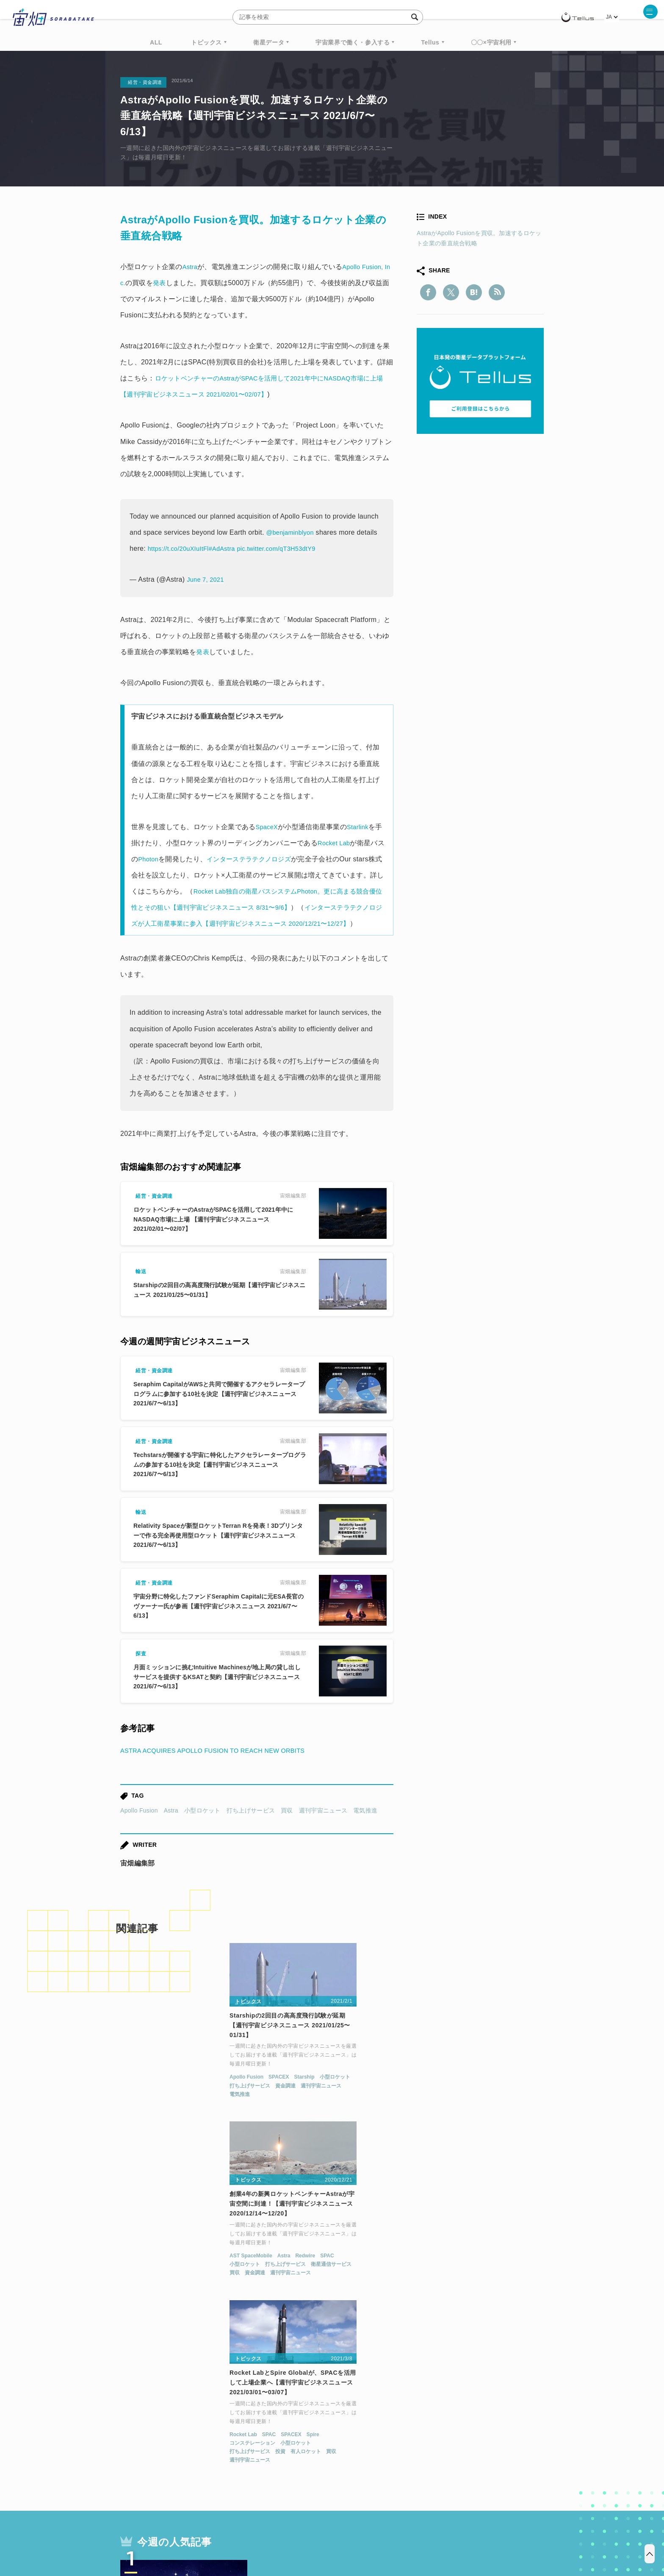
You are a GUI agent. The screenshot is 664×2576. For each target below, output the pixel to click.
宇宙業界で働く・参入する (352, 42)
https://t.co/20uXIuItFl (181, 548)
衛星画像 (470, 2435)
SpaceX (267, 826)
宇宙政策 (404, 2451)
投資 (465, 2116)
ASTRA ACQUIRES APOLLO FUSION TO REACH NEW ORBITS (221, 1766)
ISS (194, 2451)
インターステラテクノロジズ (268, 859)
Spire (497, 2099)
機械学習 (162, 2451)
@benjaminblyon (292, 532)
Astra (171, 1826)
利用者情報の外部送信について (376, 2531)
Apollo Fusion (139, 1826)
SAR (220, 2451)
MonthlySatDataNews (365, 2435)
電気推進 (365, 1826)
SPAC (364, 2099)
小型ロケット (202, 1826)
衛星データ (268, 42)
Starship (193, 2099)
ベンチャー (428, 2435)
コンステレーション (437, 2108)
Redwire (342, 2099)
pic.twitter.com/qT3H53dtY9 (289, 548)
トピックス (206, 42)
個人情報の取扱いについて (306, 2531)
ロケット (313, 2451)
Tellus (430, 42)
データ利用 (512, 2435)
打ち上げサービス (251, 1826)
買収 (287, 1826)
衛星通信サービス (368, 2108)
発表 (203, 651)
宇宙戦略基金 (359, 2451)
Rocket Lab (342, 843)
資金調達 (174, 2108)
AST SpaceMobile (287, 2099)
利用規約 (262, 2531)
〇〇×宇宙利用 (491, 42)
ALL (156, 42)
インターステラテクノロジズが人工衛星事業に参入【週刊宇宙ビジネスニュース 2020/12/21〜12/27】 (258, 923)
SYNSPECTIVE (264, 2451)
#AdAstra (229, 548)
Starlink (361, 826)
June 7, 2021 (207, 579)
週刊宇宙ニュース (323, 1826)
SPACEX (167, 2099)
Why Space (302, 2435)
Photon (163, 859)
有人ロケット (490, 2116)
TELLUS (213, 2435)
